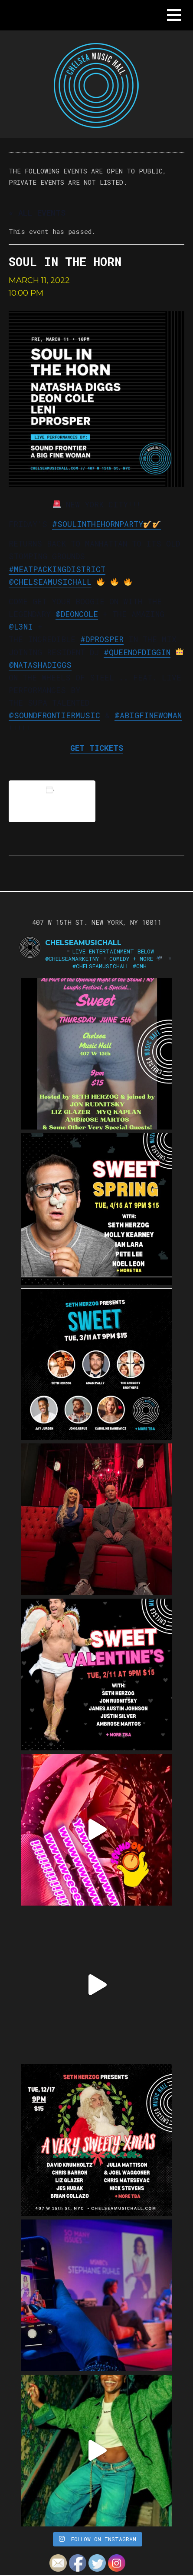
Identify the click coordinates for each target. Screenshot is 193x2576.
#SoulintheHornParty (106, 524)
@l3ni (21, 626)
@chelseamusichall (50, 582)
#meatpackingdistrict (57, 569)
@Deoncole (77, 614)
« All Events (37, 212)
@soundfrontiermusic (54, 715)
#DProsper (102, 639)
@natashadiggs (40, 665)
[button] (174, 15)
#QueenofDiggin (137, 652)
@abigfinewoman (148, 715)
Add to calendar (52, 801)
